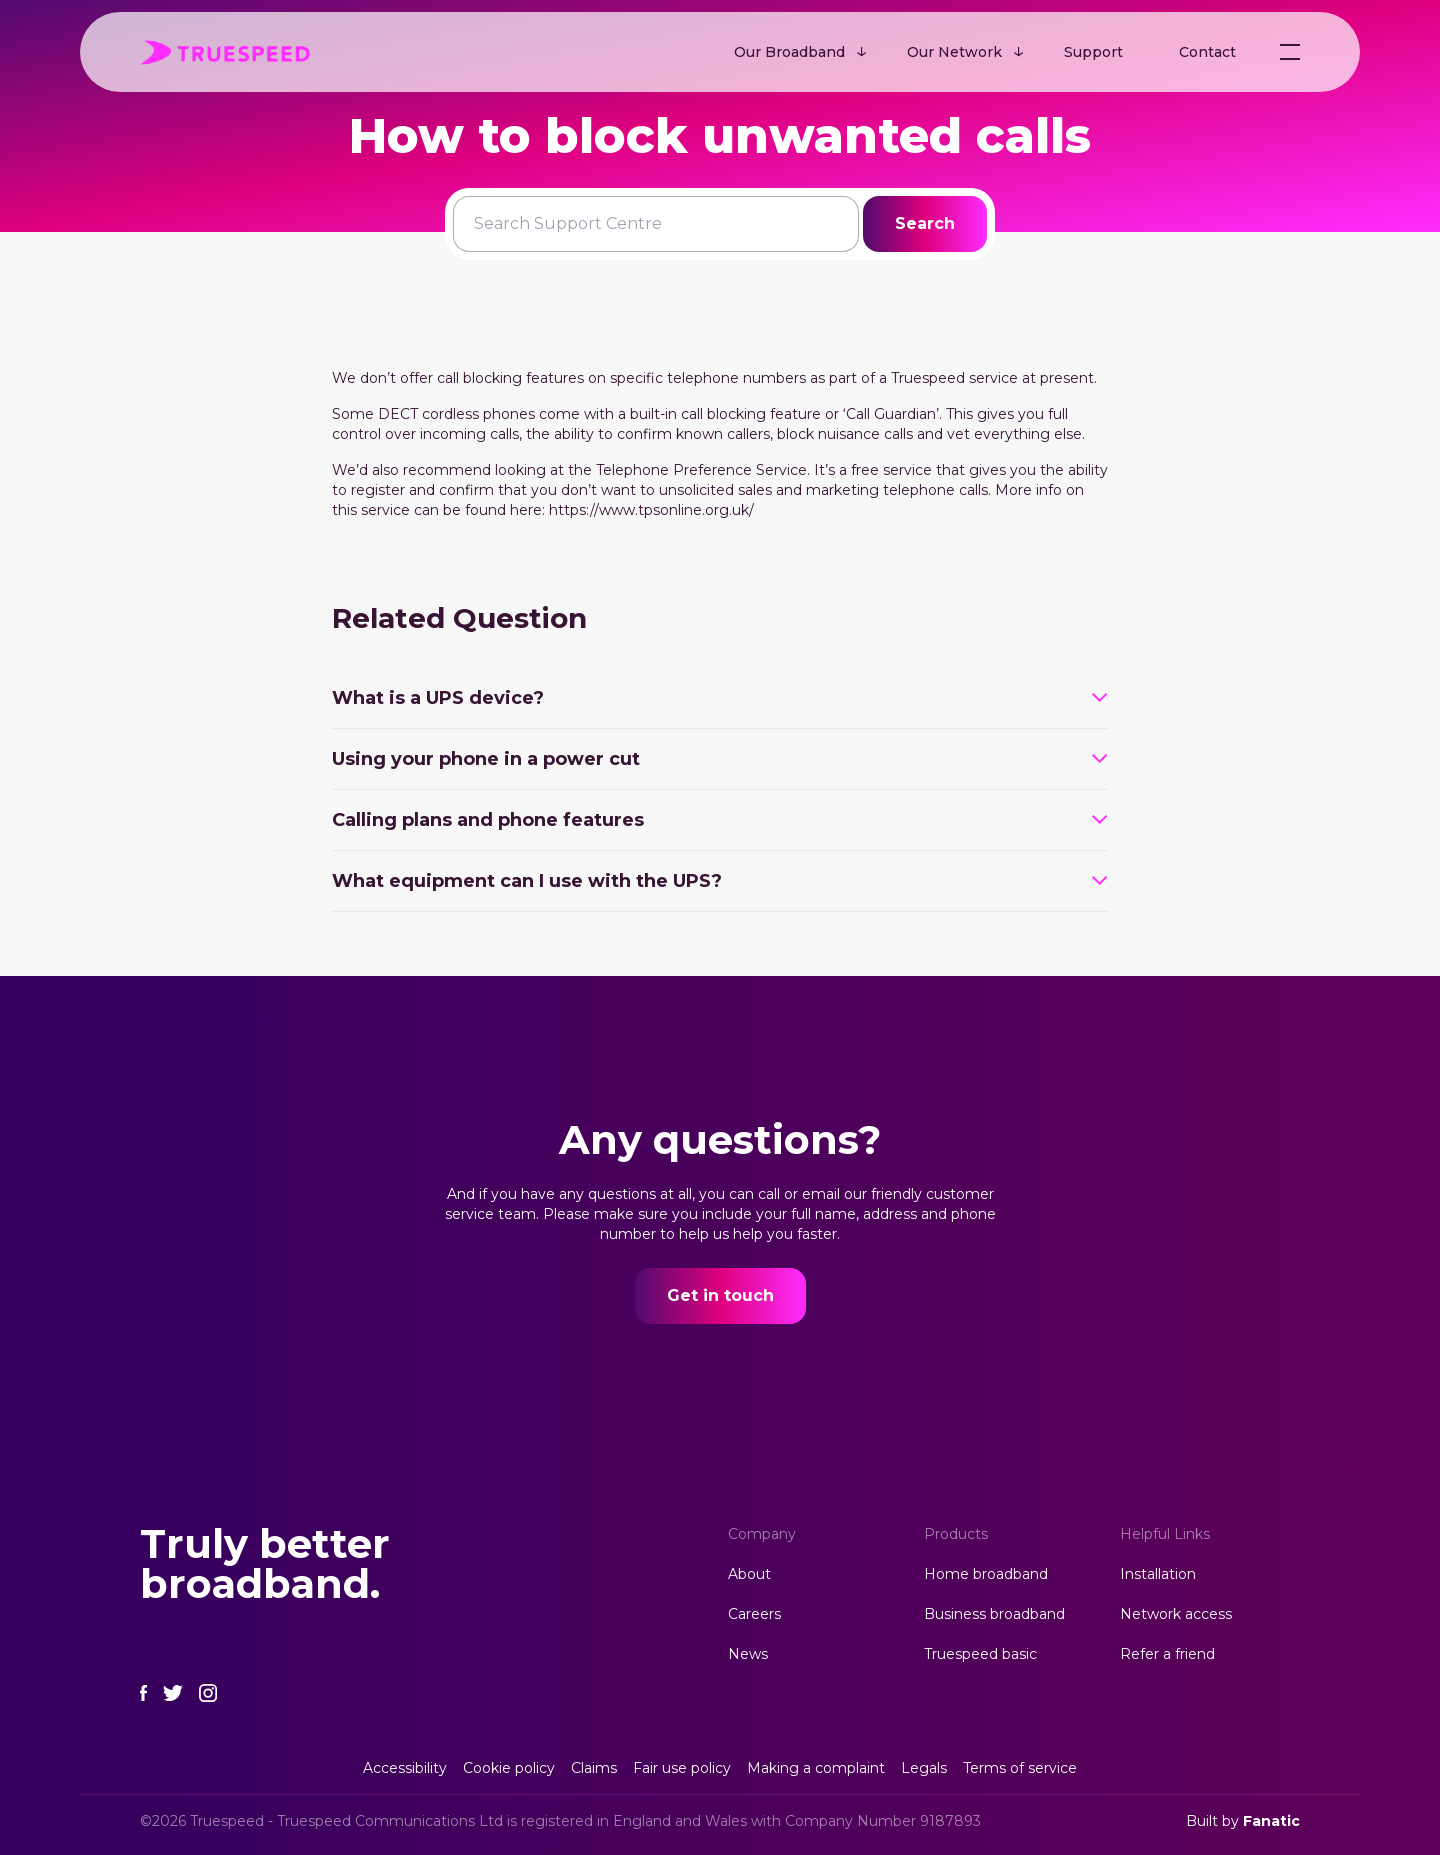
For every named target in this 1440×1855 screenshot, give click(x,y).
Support (1093, 52)
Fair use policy (682, 1768)
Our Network (954, 52)
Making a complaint (816, 1768)
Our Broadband (789, 52)
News (748, 1654)
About (749, 1574)
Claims (594, 1768)
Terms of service (1020, 1768)
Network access (1176, 1614)
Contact (1207, 52)
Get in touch (720, 1295)
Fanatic (1271, 1821)
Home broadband (986, 1574)
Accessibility (405, 1768)
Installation (1158, 1574)
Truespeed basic (980, 1654)
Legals (924, 1768)
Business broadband (994, 1614)
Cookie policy (509, 1768)
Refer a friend (1167, 1654)
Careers (754, 1614)
